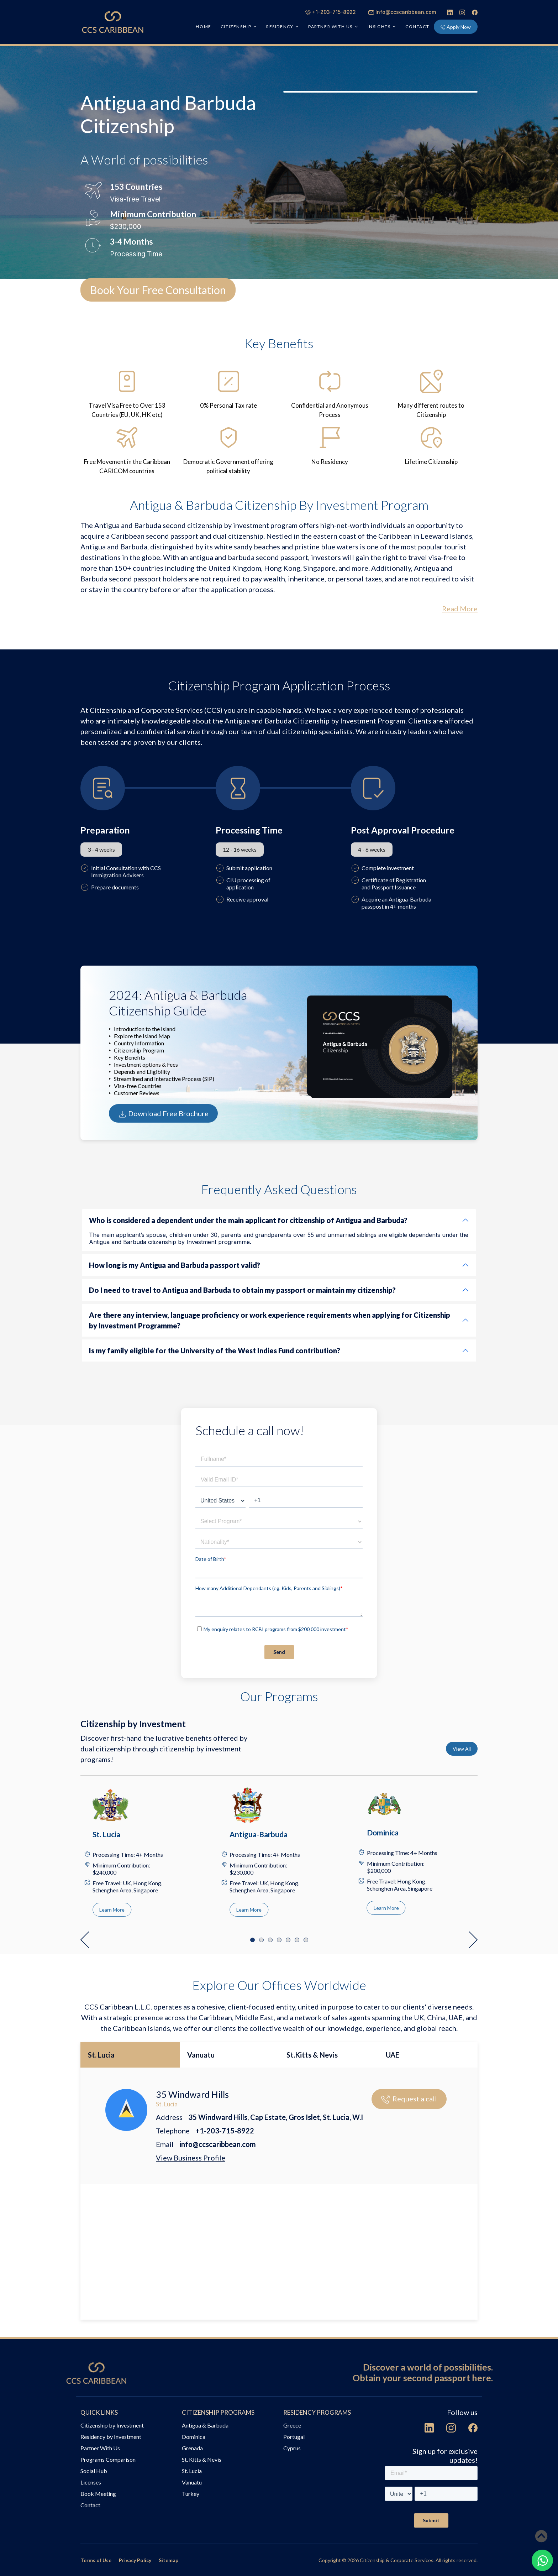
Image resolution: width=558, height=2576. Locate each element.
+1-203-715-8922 (330, 12)
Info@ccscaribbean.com (402, 12)
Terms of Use (95, 2560)
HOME (203, 26)
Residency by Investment (110, 2436)
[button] (84, 1940)
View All (462, 1749)
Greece (292, 2425)
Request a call (409, 2099)
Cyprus (292, 2448)
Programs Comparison (108, 2459)
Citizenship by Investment (112, 2425)
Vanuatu (201, 2054)
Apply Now (456, 27)
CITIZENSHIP (236, 26)
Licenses (90, 2482)
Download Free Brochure (163, 1114)
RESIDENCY (279, 26)
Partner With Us (100, 2448)
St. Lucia (101, 2054)
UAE (392, 2054)
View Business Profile (190, 2157)
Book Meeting (98, 2493)
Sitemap (168, 2560)
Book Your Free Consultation (158, 289)
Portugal (294, 2436)
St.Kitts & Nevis (312, 2054)
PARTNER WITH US (330, 26)
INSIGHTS (379, 26)
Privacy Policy (135, 2560)
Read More (460, 608)
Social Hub (93, 2470)
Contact (417, 26)
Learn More (112, 1910)
